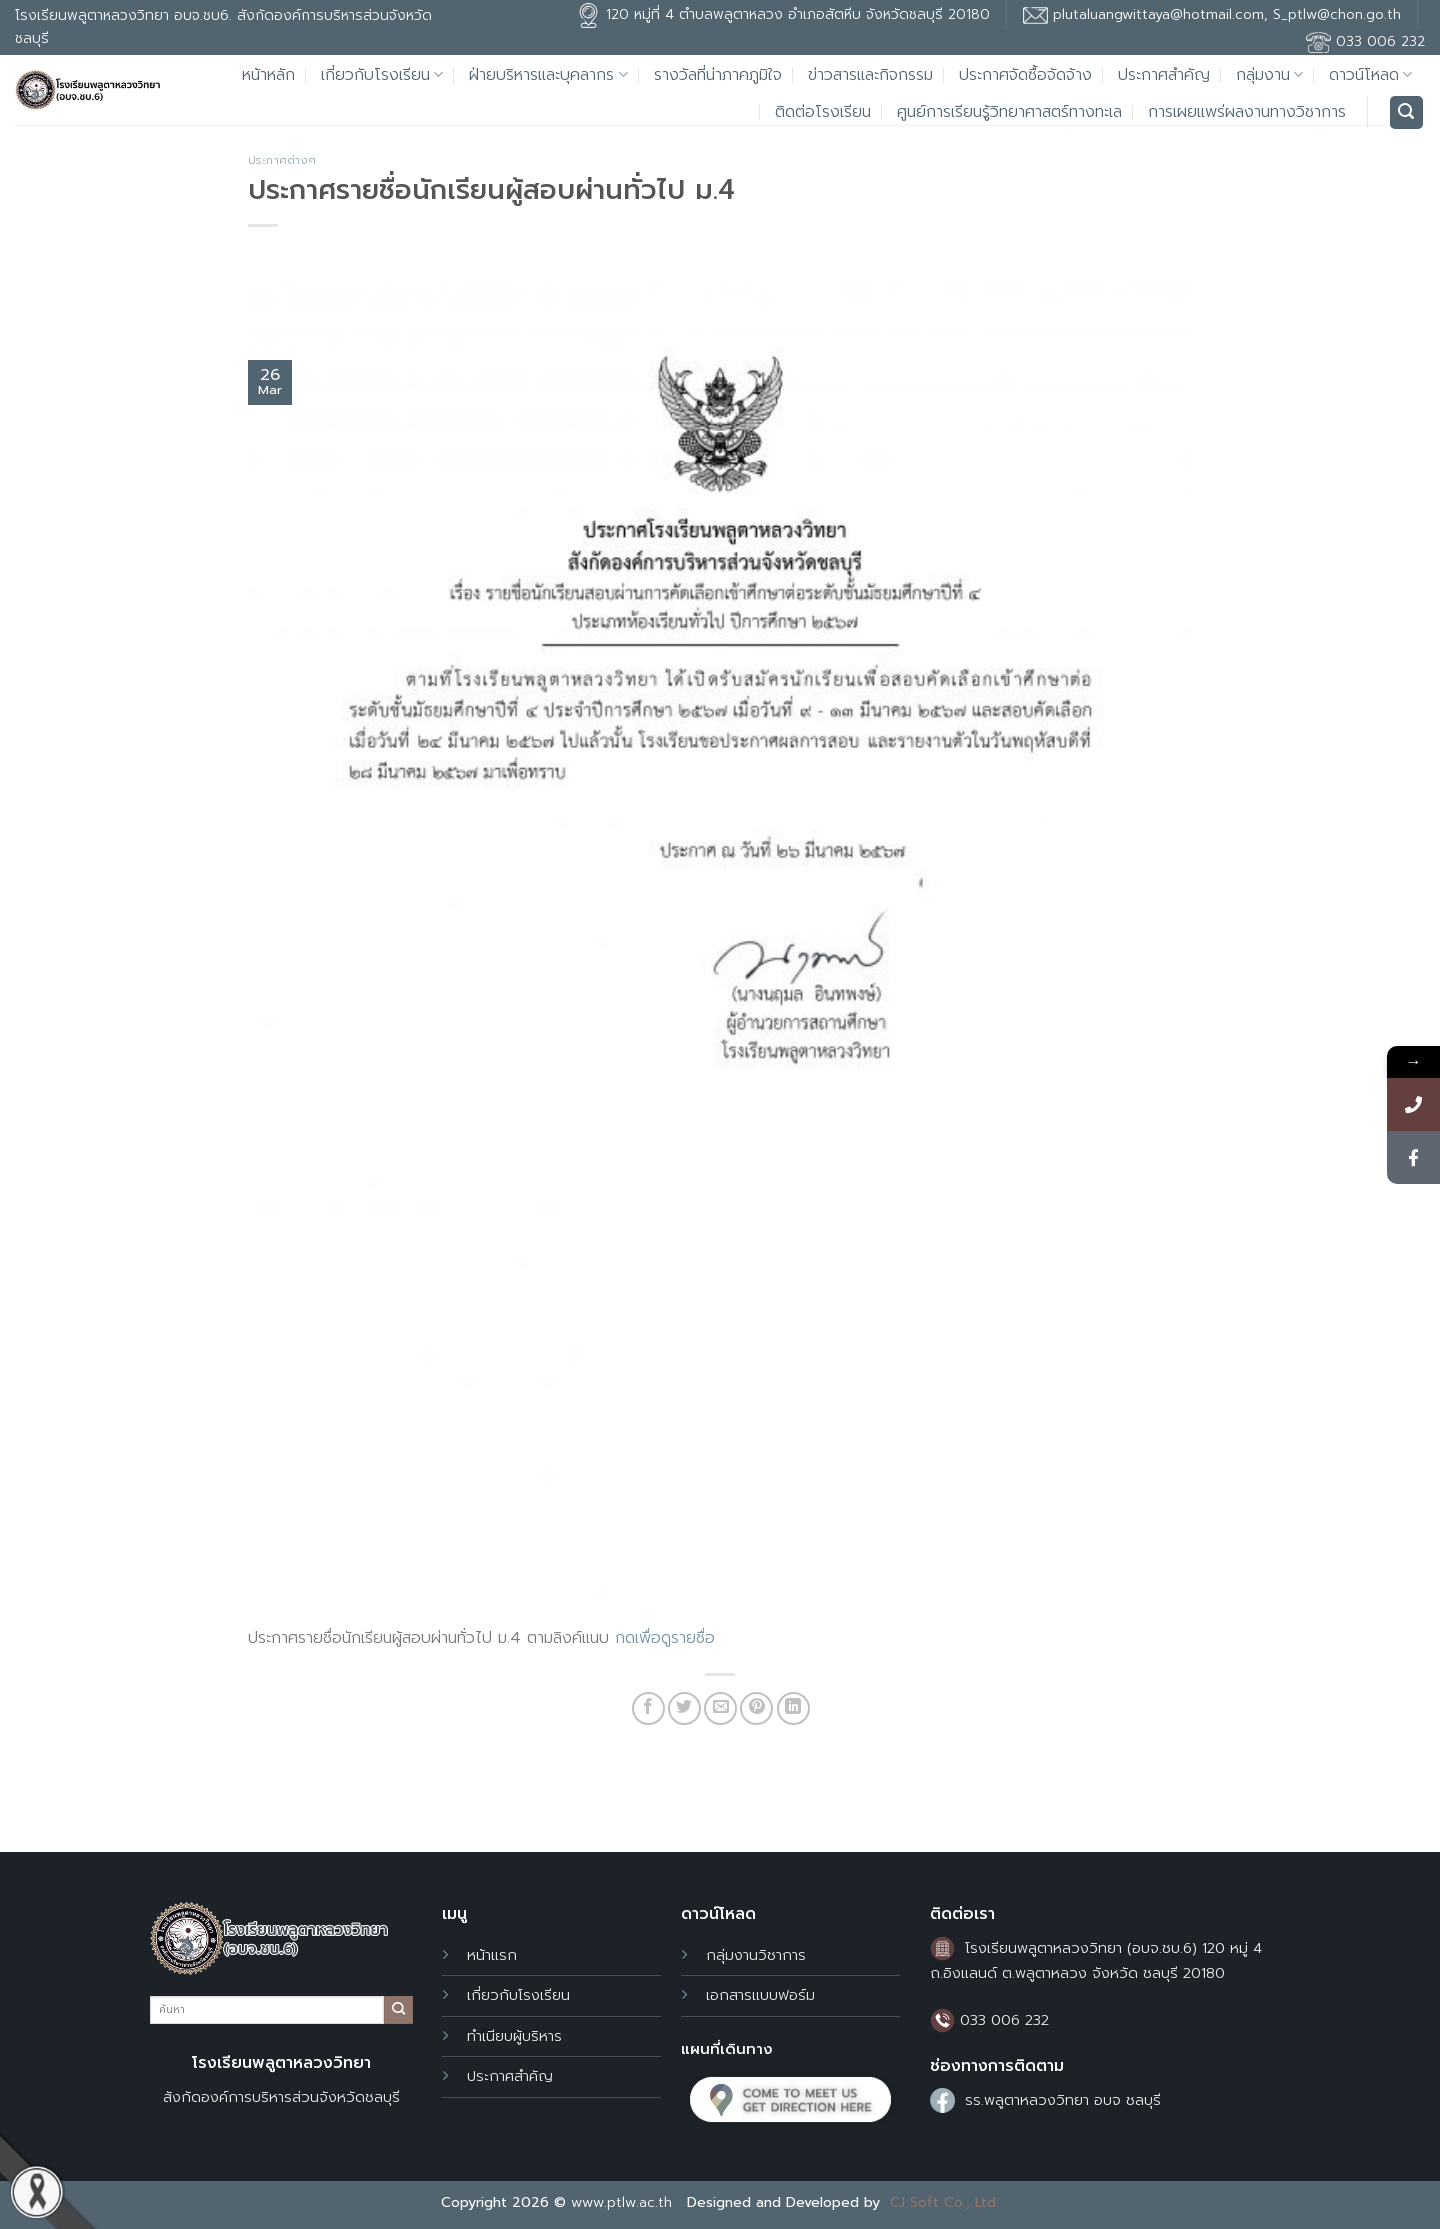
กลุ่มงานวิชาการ (756, 1955)
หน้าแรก (492, 1955)
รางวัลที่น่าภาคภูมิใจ (718, 75)
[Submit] (398, 2010)
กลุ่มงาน (1269, 75)
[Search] (1407, 112)
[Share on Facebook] (648, 1708)
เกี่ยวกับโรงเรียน (382, 75)
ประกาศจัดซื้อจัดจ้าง (1025, 75)
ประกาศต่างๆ (282, 160)
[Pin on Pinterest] (756, 1708)
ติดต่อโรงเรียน (823, 112)
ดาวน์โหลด (1370, 75)
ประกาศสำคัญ (1164, 75)
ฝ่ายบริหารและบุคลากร (548, 75)
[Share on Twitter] (684, 1708)
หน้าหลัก (268, 75)
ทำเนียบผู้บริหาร (514, 2036)
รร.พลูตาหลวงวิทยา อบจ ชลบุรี (1063, 2100)
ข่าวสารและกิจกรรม (870, 75)
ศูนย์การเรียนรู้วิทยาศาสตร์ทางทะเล (1009, 112)
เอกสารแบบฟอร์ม (760, 1995)
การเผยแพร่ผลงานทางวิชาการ (1247, 112)
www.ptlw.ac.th (621, 2202)
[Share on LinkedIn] (793, 1708)
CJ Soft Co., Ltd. (944, 2202)
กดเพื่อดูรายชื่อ (665, 1638)
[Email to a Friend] (720, 1708)
